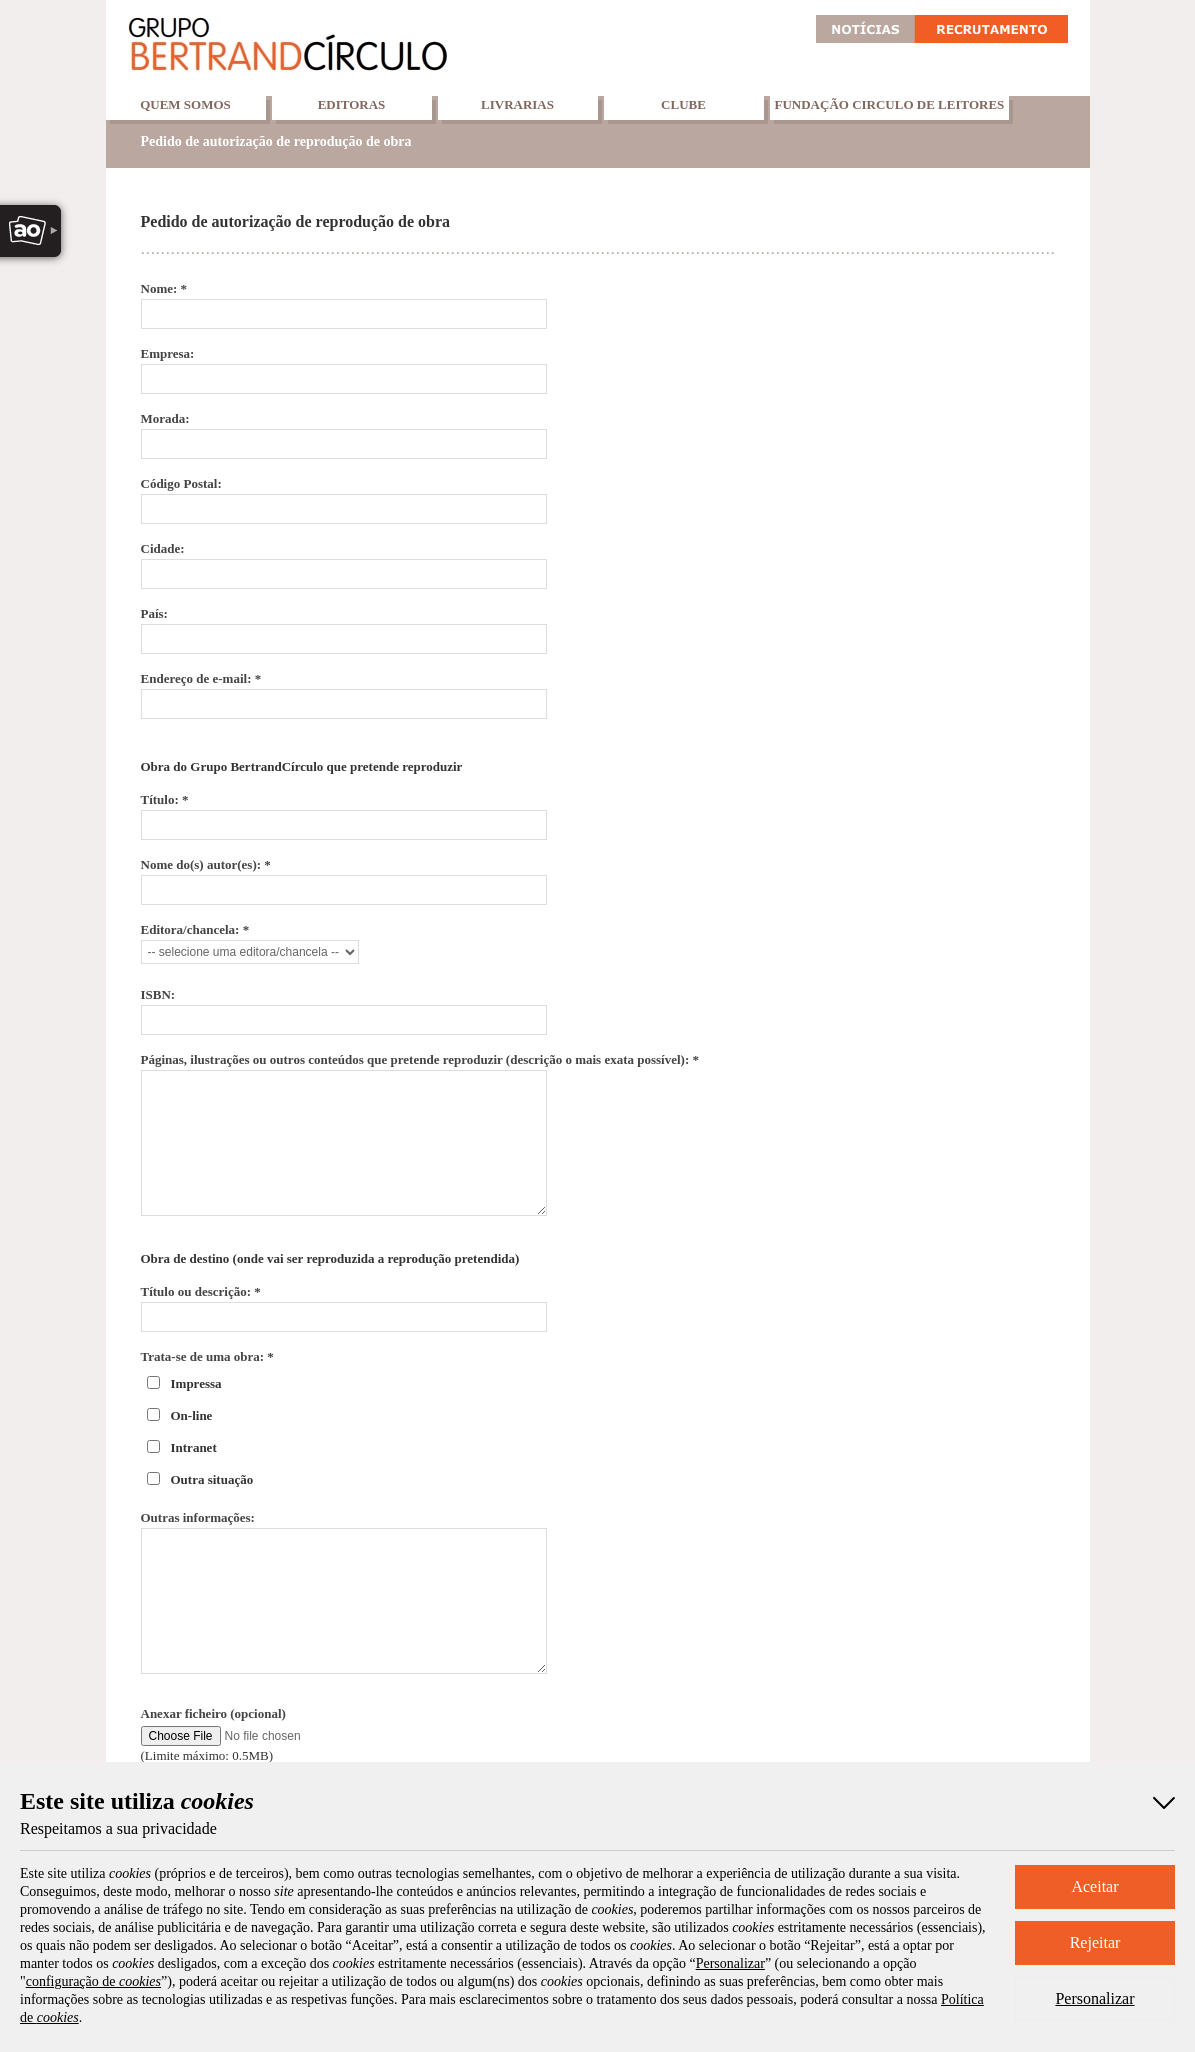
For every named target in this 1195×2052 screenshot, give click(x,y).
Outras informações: (198, 1517)
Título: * (165, 799)
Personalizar (1094, 1998)
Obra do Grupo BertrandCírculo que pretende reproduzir (302, 766)
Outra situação (212, 1479)
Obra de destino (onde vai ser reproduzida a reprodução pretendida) (330, 1258)
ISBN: (158, 994)
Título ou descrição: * (201, 1291)
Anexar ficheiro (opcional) (213, 1713)
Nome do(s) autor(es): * (206, 864)
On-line (192, 1415)
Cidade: (163, 548)
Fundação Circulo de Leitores (890, 104)
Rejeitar (1095, 1942)
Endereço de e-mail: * (201, 678)
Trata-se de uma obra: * (207, 1356)
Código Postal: (181, 483)
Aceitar (1094, 1886)
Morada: (165, 418)
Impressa (196, 1383)
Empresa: (168, 353)
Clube (683, 104)
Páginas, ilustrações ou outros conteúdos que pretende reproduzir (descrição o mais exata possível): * (420, 1059)
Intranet (194, 1447)
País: (154, 613)
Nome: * (164, 288)
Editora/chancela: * (195, 929)
